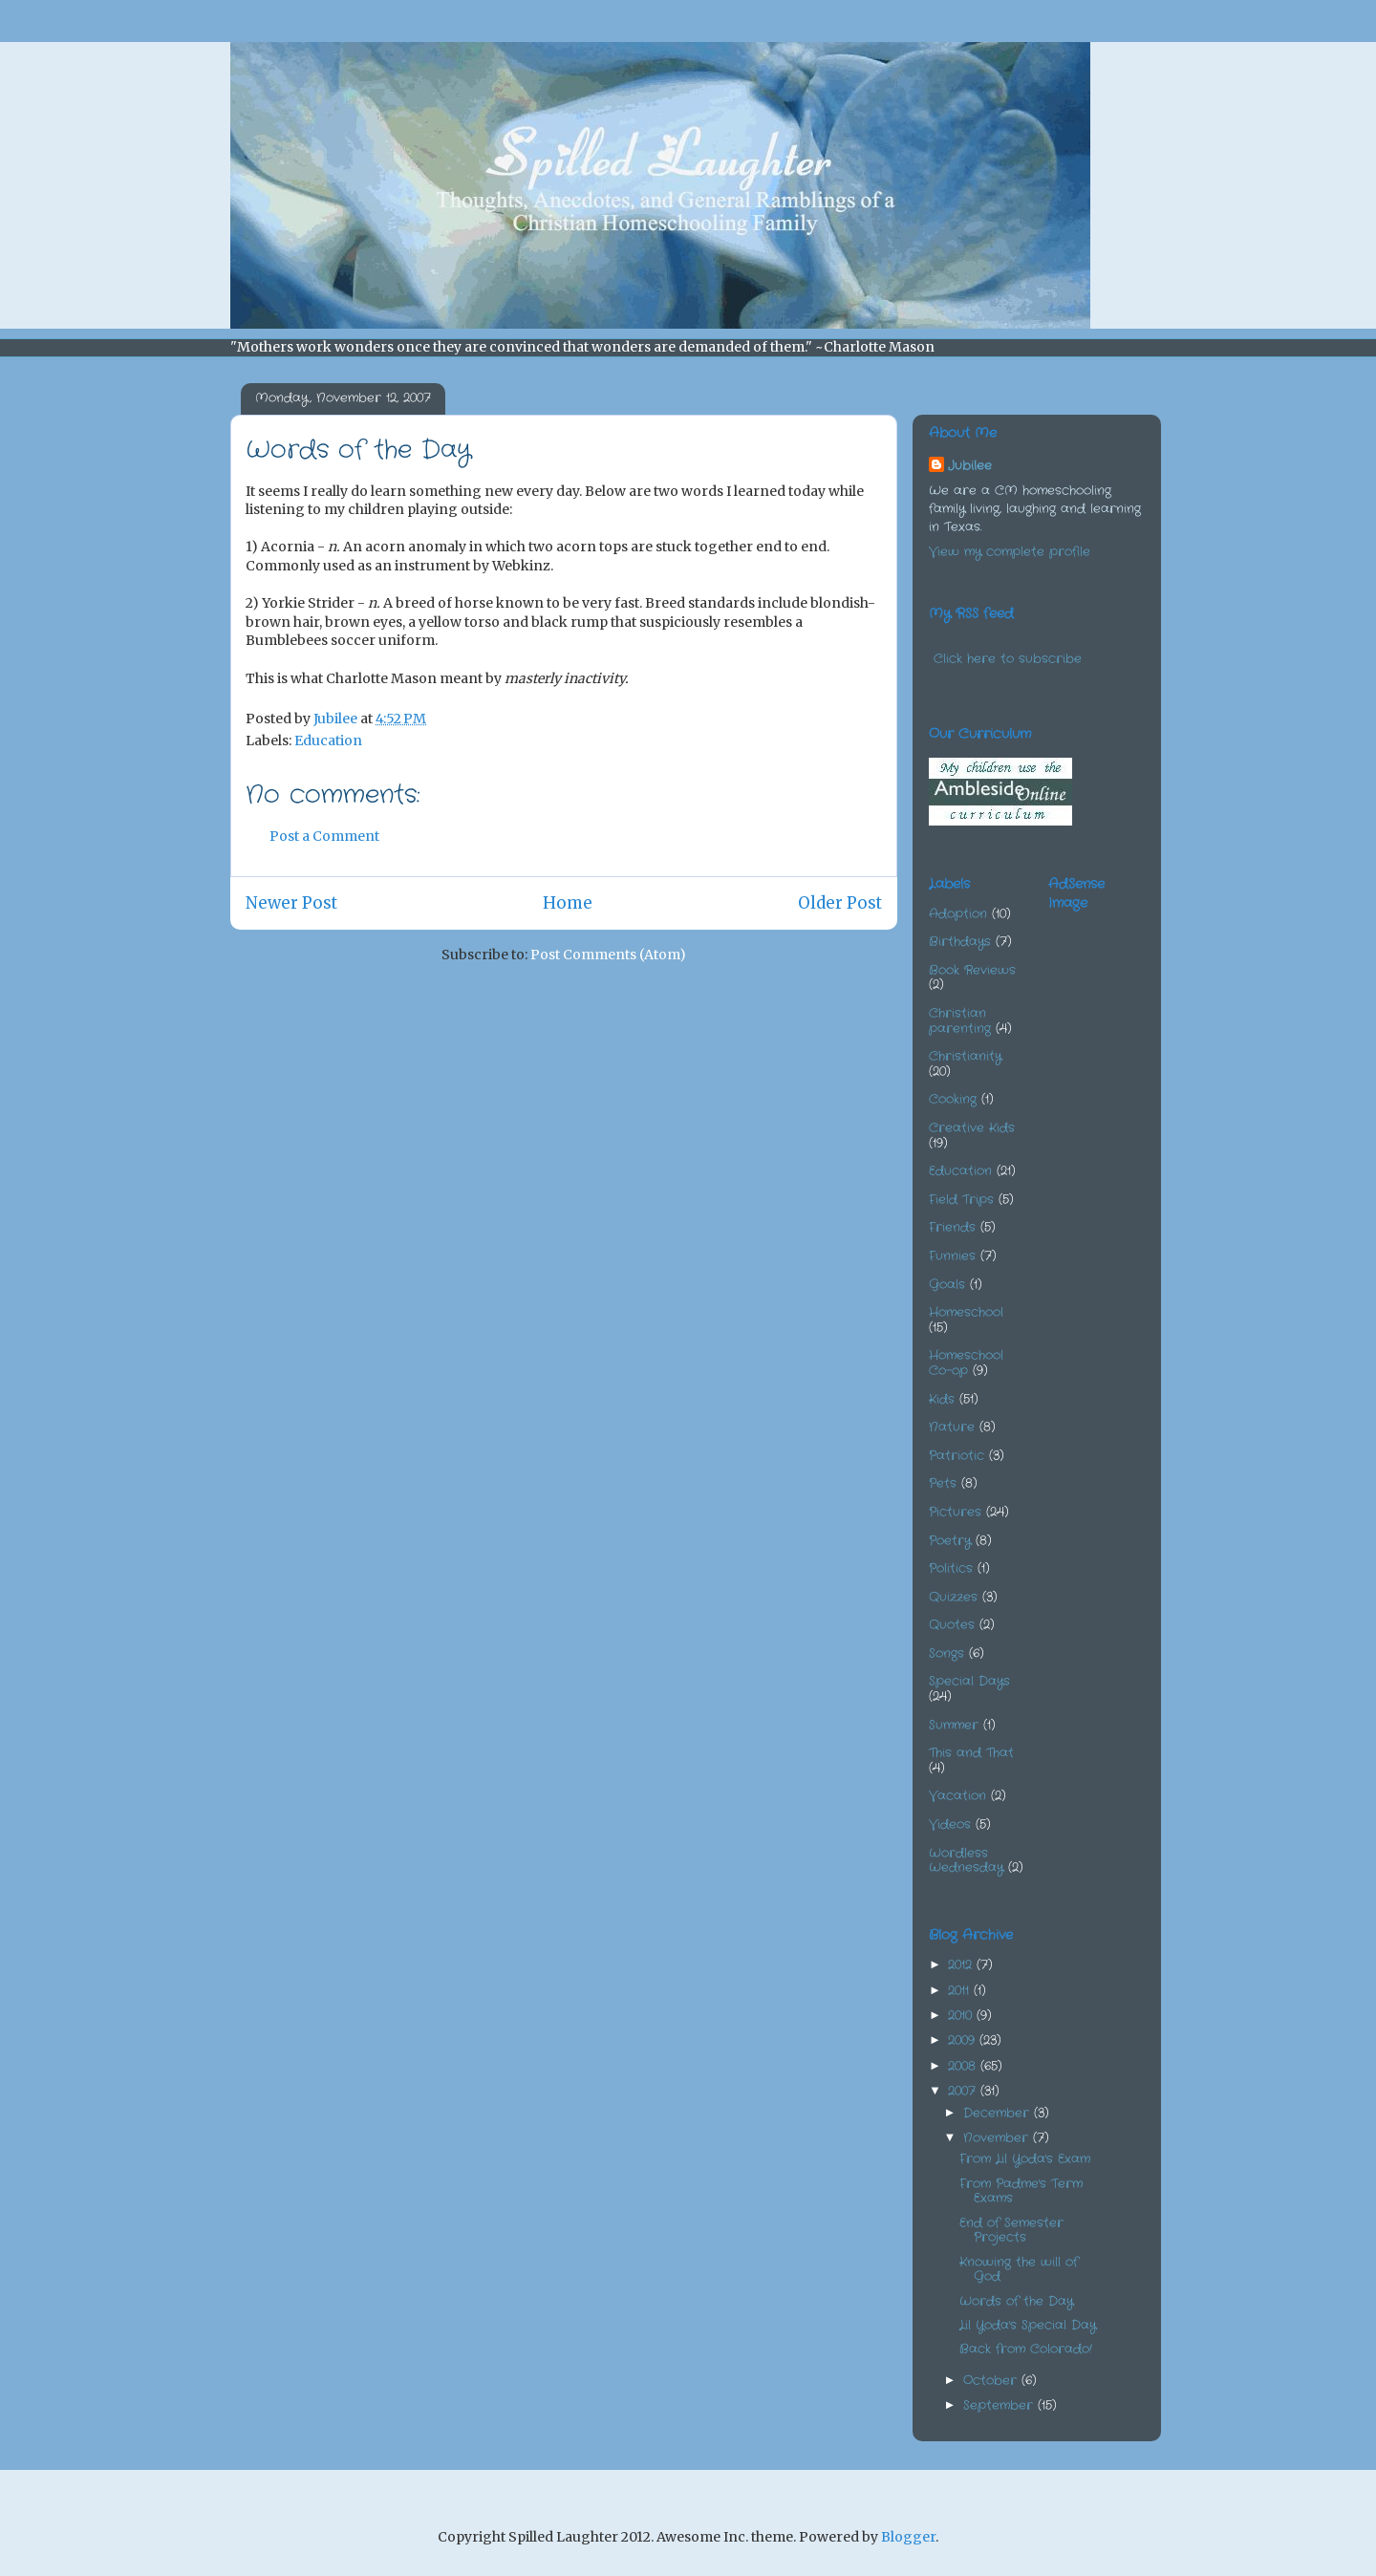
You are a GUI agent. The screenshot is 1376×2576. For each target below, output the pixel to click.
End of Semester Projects (1011, 2230)
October (992, 2381)
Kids (942, 1399)
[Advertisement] (1143, 1022)
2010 (962, 2016)
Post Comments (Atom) (608, 954)
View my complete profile (1009, 552)
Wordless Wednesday (966, 1861)
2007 (964, 2091)
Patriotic (956, 1456)
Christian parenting (960, 1021)
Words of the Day (1016, 2301)
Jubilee (970, 466)
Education (328, 740)
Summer (953, 1725)
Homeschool (966, 1312)
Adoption (958, 914)
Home (567, 902)
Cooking (953, 1099)
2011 (961, 1991)
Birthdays (960, 942)
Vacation (957, 1796)
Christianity (965, 1056)
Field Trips (961, 1200)
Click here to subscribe (1008, 659)
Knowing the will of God (1018, 2269)
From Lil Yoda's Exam (1024, 2159)
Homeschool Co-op (966, 1363)
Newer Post (291, 902)
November (998, 2138)
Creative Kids (972, 1128)
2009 (963, 2040)
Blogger (908, 2536)
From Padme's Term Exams (1021, 2191)
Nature (952, 1427)
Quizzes (953, 1597)
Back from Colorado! (1025, 2349)
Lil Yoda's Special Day (1027, 2325)
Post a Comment (324, 836)
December (998, 2113)
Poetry (950, 1541)
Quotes (952, 1625)
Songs (946, 1653)
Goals (947, 1285)
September (1000, 2405)
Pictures (955, 1512)
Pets (943, 1483)
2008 (964, 2066)
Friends (952, 1227)
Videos (950, 1824)
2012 (962, 1965)
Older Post (840, 902)
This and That (971, 1753)
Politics (951, 1568)
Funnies (952, 1256)
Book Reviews (972, 970)
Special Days (969, 1681)
